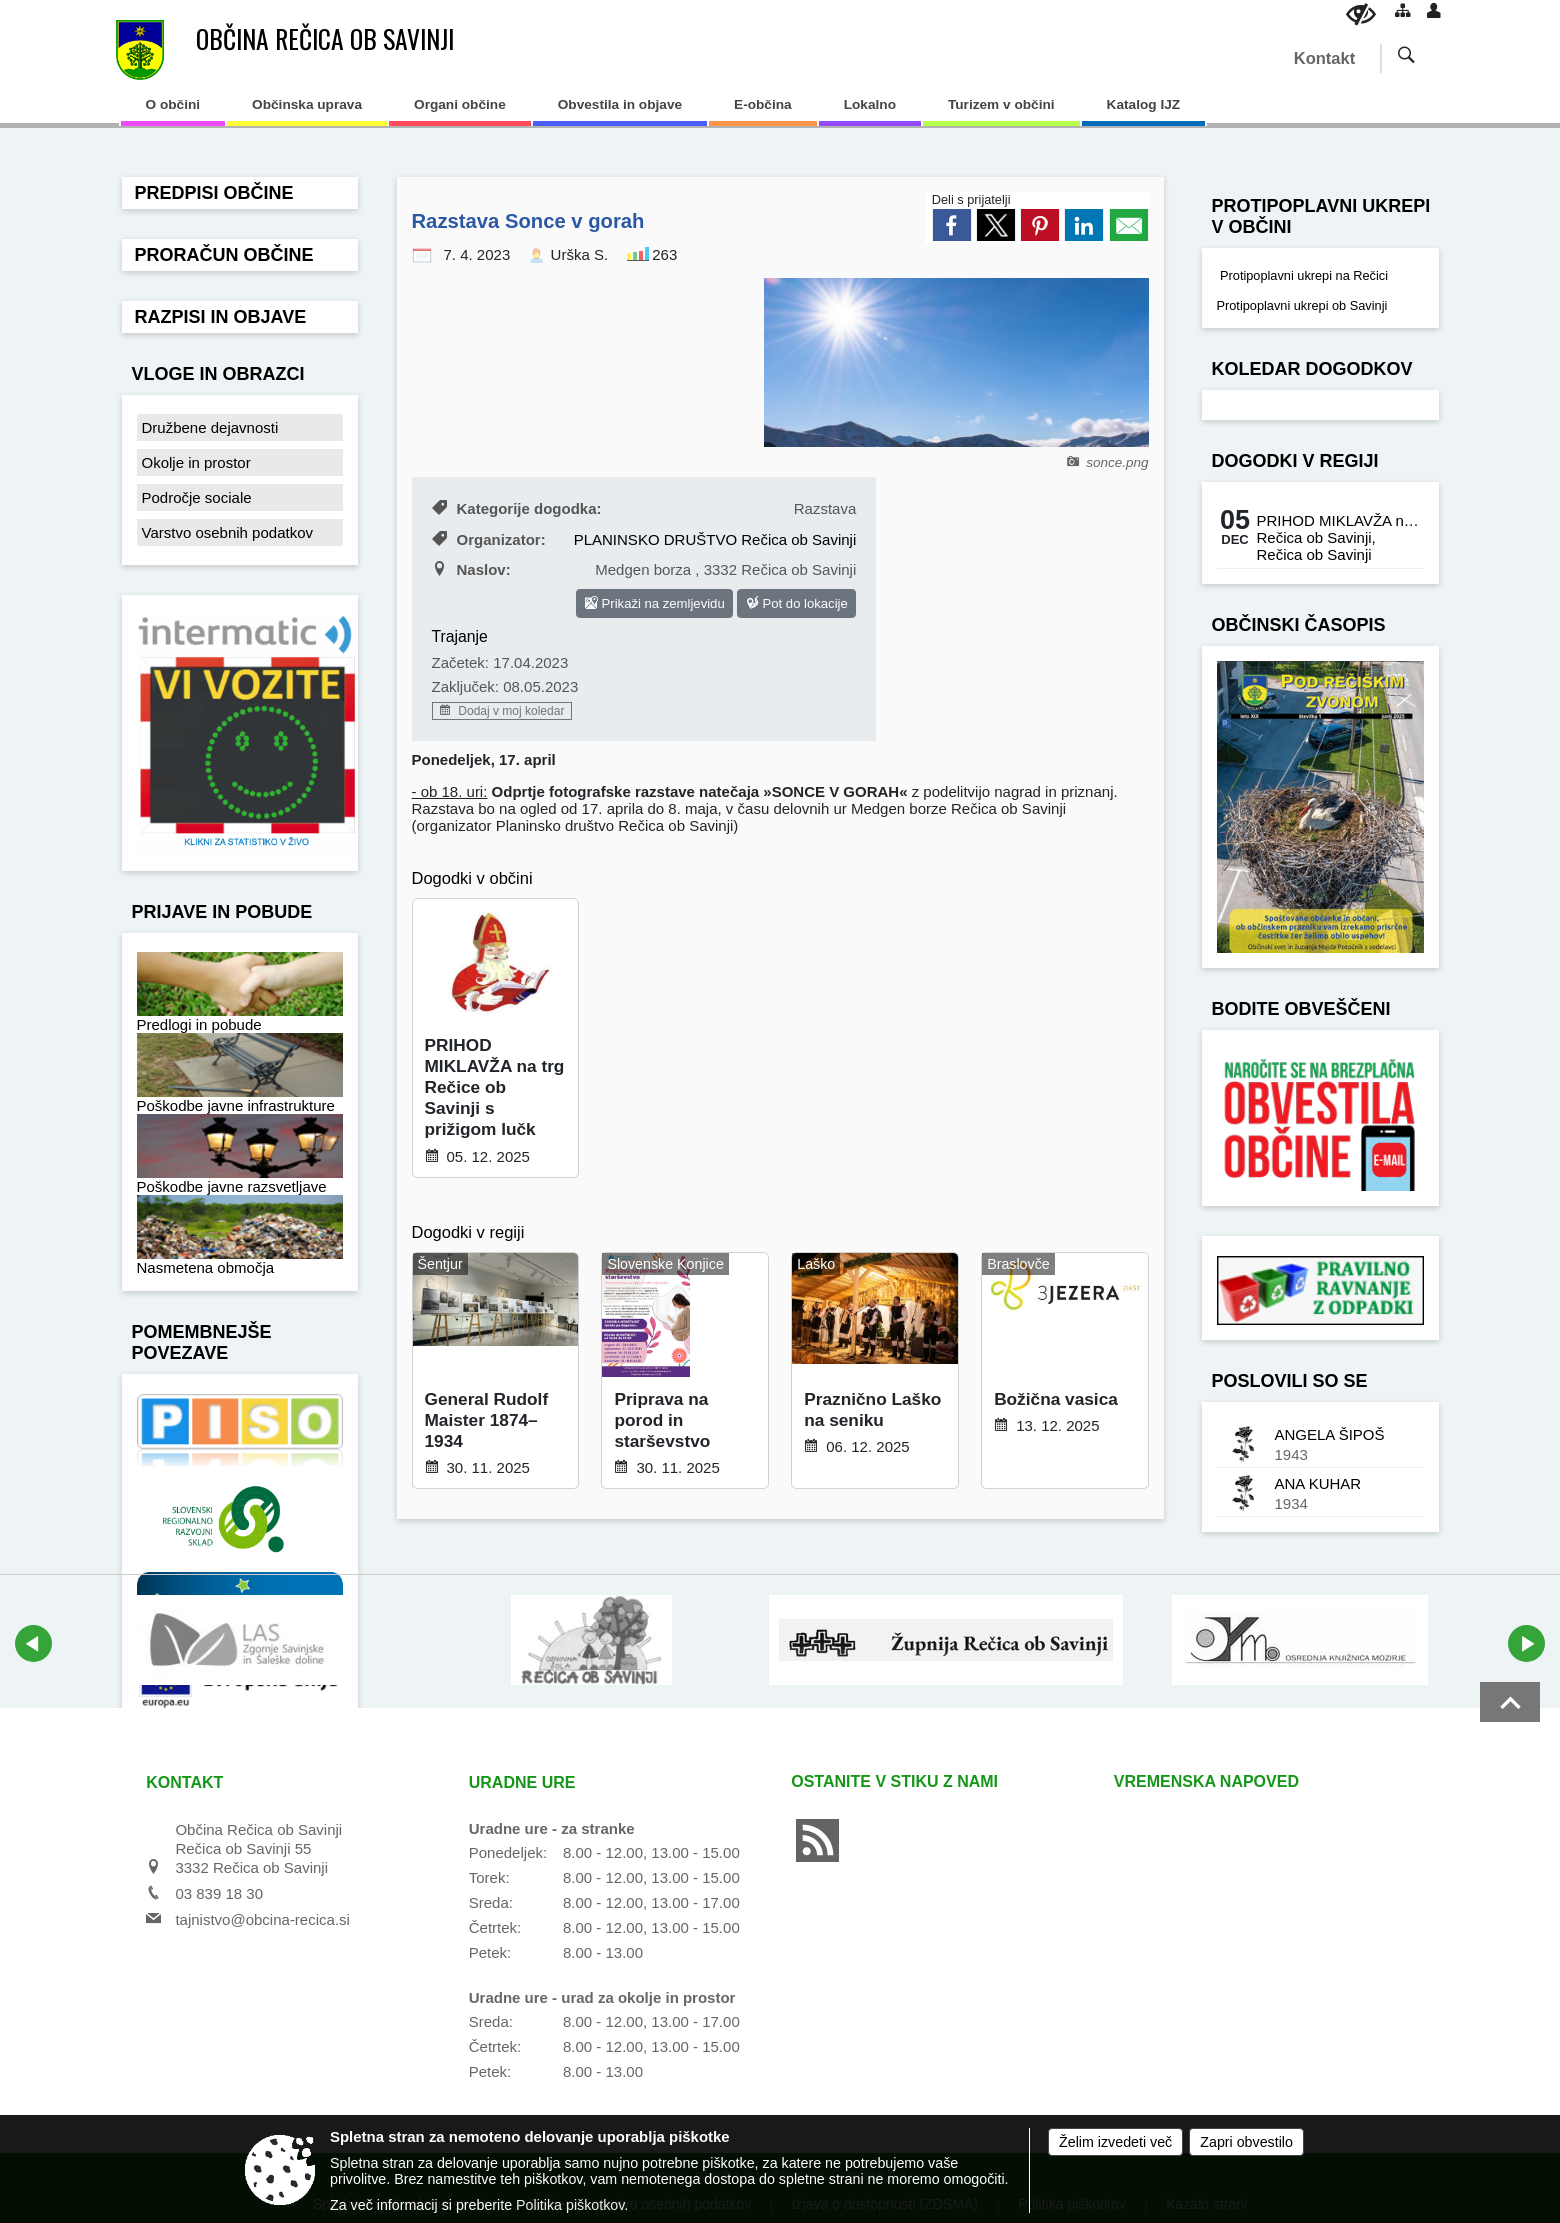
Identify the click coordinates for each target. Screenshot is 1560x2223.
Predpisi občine (214, 193)
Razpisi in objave (221, 317)
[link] (952, 225)
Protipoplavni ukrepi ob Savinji (1302, 305)
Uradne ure (522, 1782)
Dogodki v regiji (1295, 461)
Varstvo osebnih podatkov (228, 532)
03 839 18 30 (219, 1893)
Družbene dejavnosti (210, 427)
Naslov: (471, 569)
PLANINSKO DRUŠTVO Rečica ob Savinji (715, 539)
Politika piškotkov (570, 2205)
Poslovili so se (1290, 1381)
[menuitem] (173, 111)
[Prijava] (1434, 10)
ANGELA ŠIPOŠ (1330, 1434)
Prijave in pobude (222, 912)
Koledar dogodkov (1312, 369)
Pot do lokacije (797, 603)
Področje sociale (197, 497)
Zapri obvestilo (1246, 2142)
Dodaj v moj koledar (501, 711)
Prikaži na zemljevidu (655, 603)
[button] (33, 1643)
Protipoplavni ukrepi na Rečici (1303, 275)
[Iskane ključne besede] (1392, 57)
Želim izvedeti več (1115, 2142)
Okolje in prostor (196, 462)
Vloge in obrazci (218, 374)
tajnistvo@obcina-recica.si (262, 1919)
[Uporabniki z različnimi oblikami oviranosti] (1361, 14)
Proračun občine (224, 255)
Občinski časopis (1299, 625)
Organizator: (489, 539)
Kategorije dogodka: (517, 508)
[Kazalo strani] (1403, 10)
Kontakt (1324, 58)
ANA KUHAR (1318, 1483)
